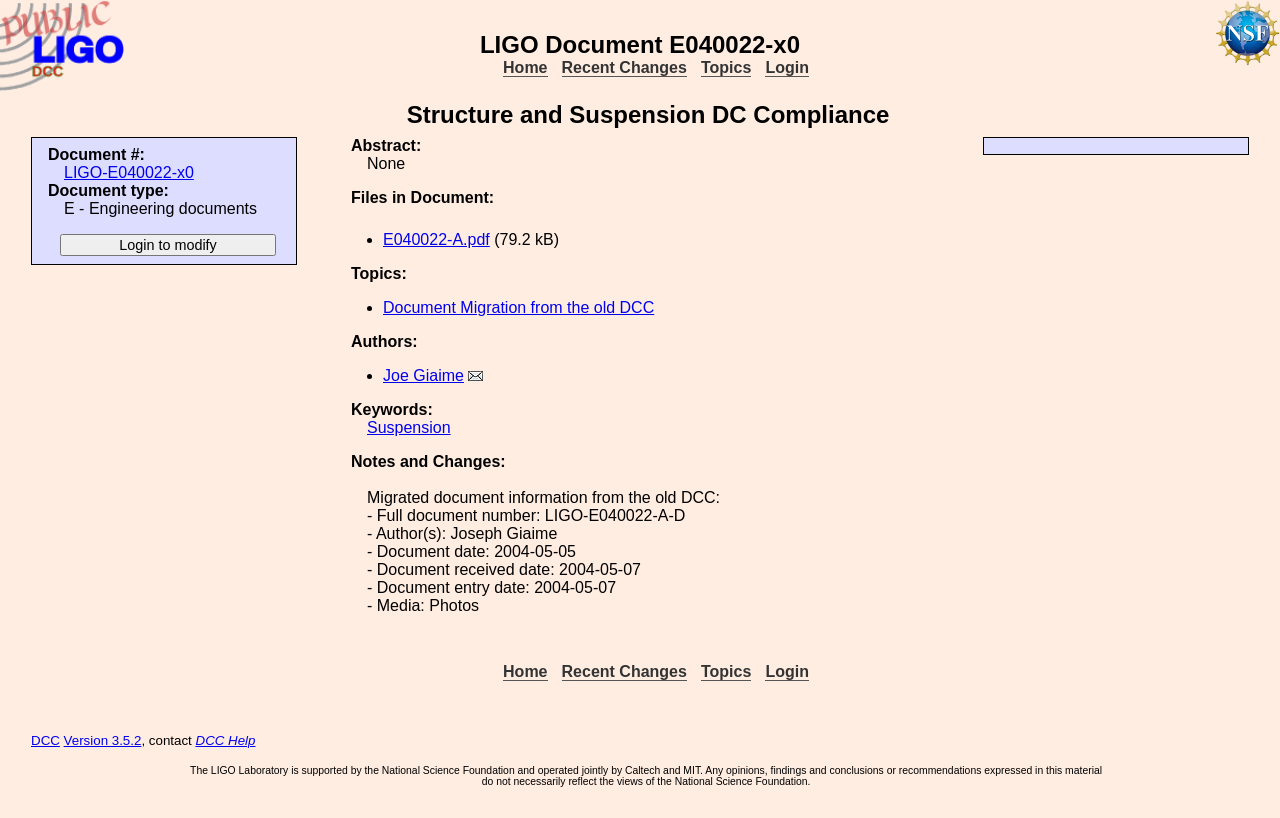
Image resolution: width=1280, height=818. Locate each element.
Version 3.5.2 (103, 740)
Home (525, 67)
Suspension (409, 427)
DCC (45, 740)
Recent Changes (624, 67)
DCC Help (226, 740)
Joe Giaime (423, 375)
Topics (726, 67)
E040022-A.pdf (436, 239)
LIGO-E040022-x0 (129, 172)
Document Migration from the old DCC (518, 307)
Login (787, 67)
